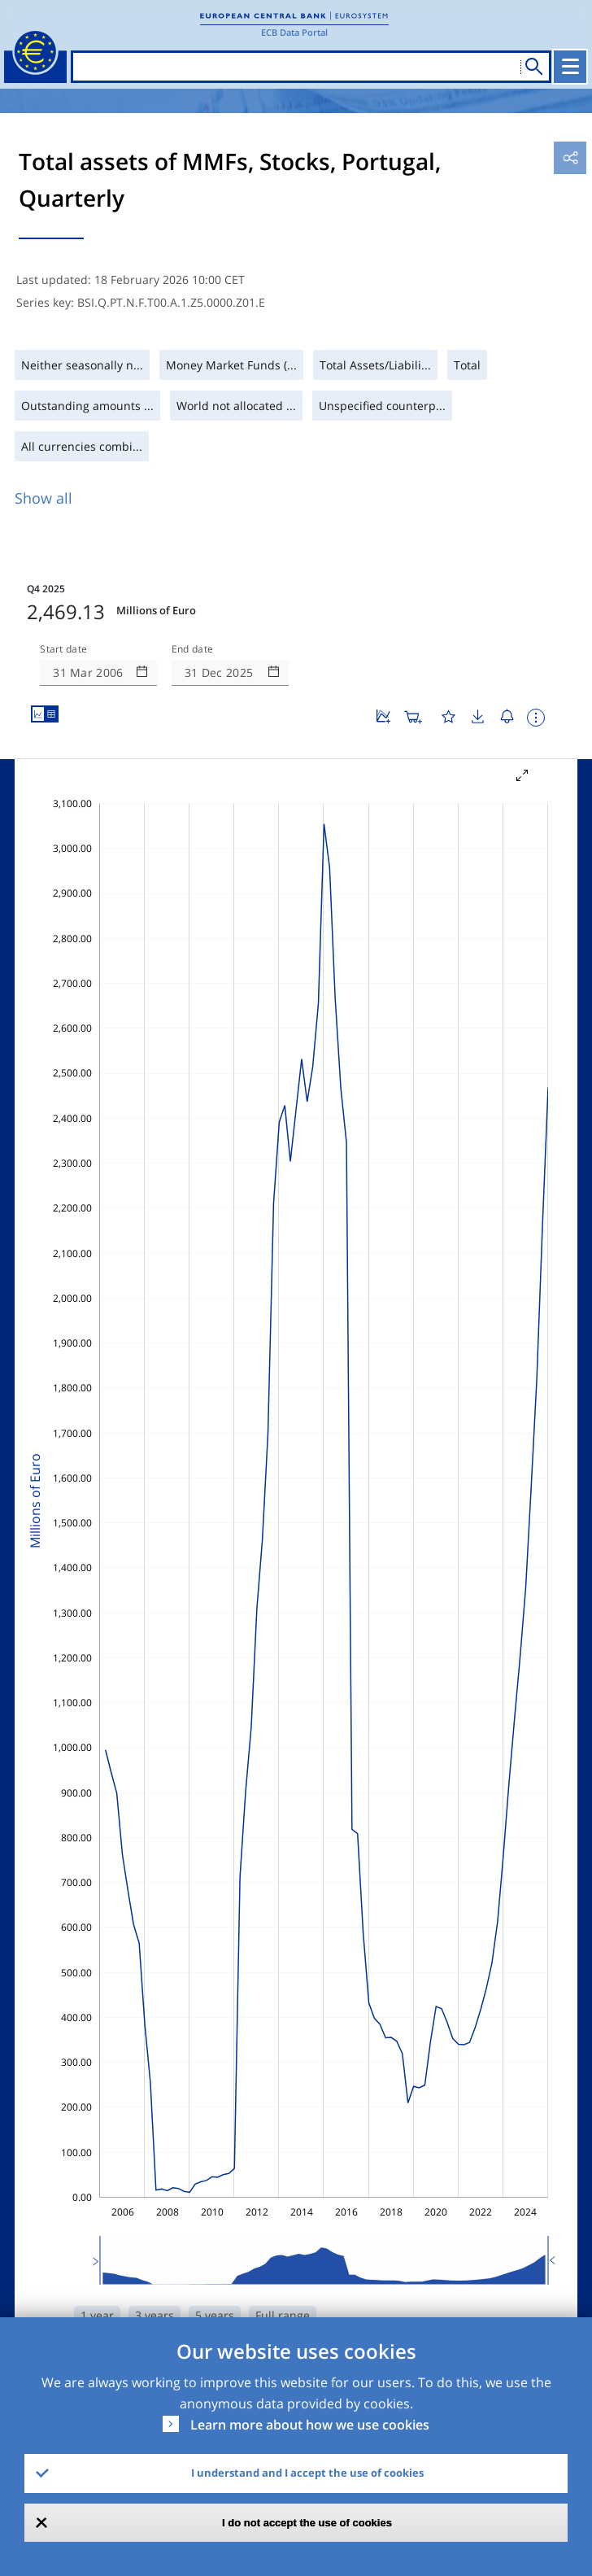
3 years (154, 2315)
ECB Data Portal (294, 32)
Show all (43, 498)
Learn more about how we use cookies (309, 2425)
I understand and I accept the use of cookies (307, 2472)
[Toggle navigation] (570, 66)
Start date (63, 649)
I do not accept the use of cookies (307, 2523)
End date (193, 649)
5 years (214, 2315)
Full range (282, 2315)
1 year (97, 2315)
